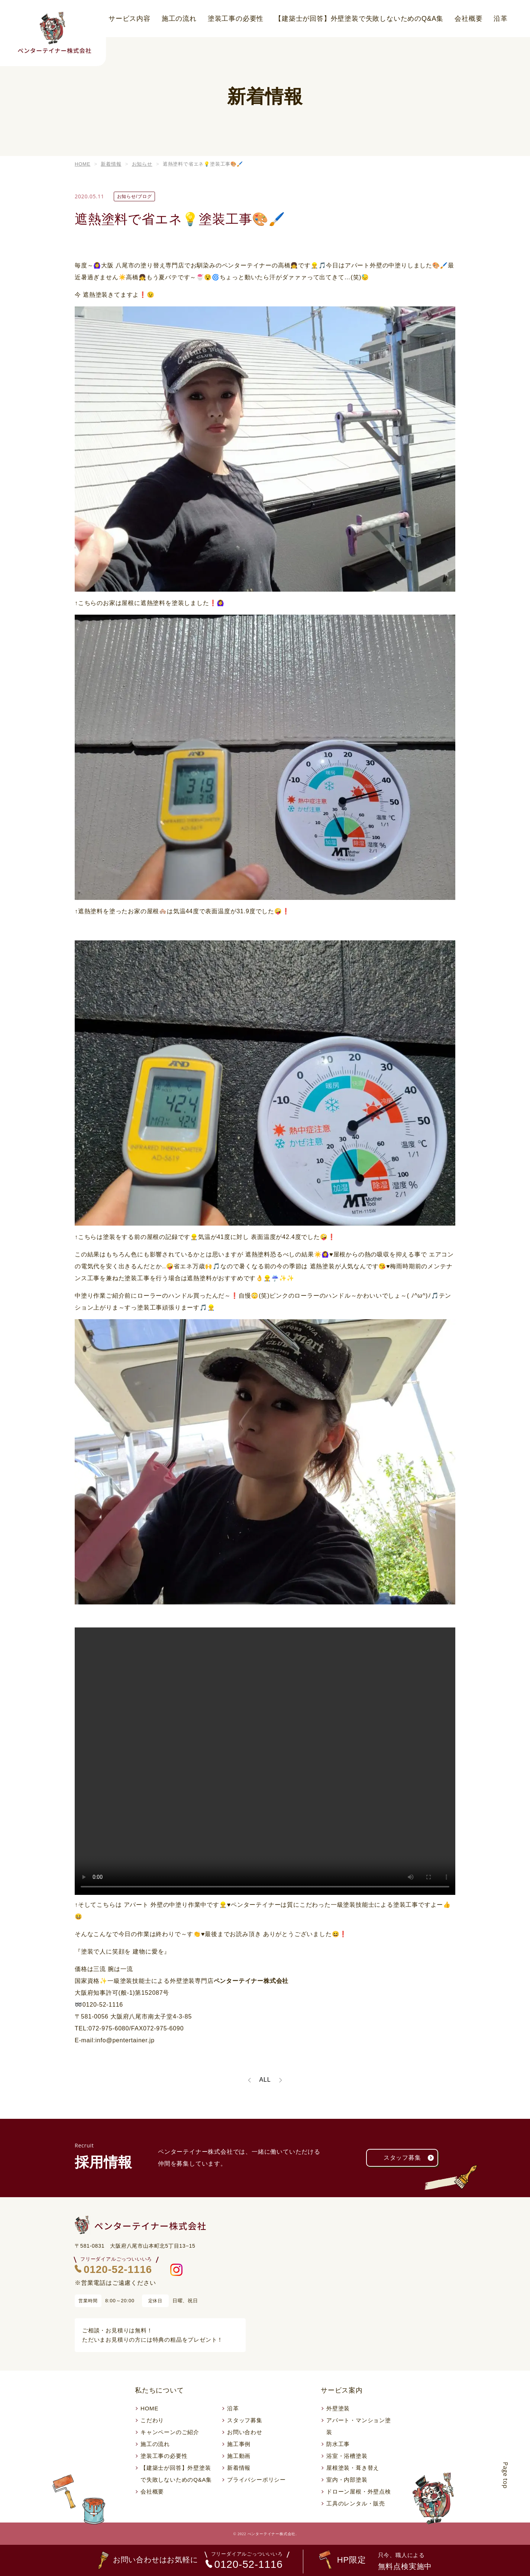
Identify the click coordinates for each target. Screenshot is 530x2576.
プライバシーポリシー (256, 2479)
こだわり (152, 2420)
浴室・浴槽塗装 (347, 2456)
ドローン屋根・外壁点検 (358, 2491)
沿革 (501, 18)
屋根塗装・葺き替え (352, 2468)
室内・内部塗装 (347, 2479)
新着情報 (239, 2468)
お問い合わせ (244, 2432)
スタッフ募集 (411, 2157)
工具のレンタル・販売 (355, 2503)
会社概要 (468, 18)
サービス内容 (130, 18)
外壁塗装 (338, 2408)
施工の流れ (179, 18)
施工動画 (239, 2456)
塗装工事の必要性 (236, 18)
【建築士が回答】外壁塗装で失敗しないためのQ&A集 (359, 18)
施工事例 (239, 2444)
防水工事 (338, 2444)
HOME (149, 2408)
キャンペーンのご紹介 (169, 2432)
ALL (265, 2079)
